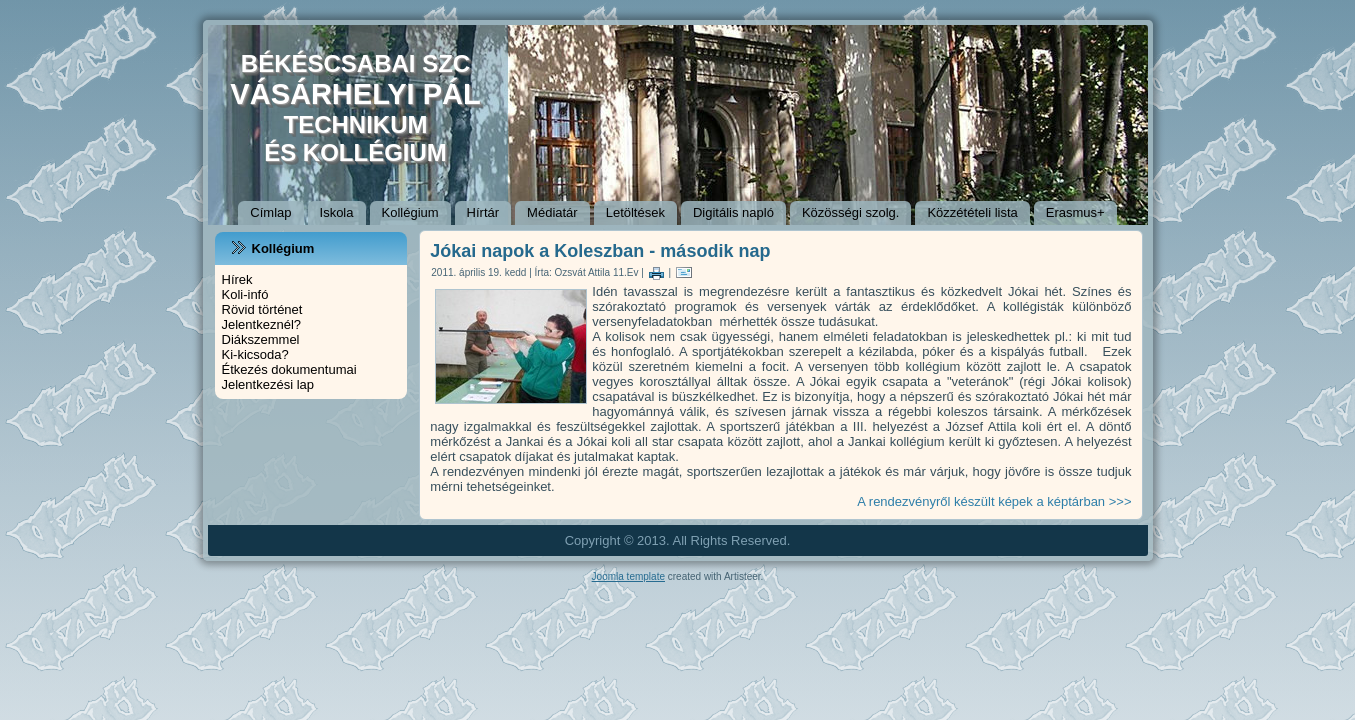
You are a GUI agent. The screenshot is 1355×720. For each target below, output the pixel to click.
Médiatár (552, 212)
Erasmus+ (1075, 212)
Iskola (337, 212)
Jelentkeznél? (262, 324)
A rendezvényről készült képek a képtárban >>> (994, 501)
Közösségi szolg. (851, 212)
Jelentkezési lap (268, 384)
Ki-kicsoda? (255, 354)
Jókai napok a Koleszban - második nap (600, 251)
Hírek (237, 279)
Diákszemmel (261, 339)
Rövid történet (262, 309)
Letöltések (635, 212)
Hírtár (483, 212)
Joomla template (628, 576)
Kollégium (410, 212)
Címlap (270, 212)
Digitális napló (733, 212)
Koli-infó (245, 294)
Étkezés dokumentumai (289, 369)
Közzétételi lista (972, 212)
